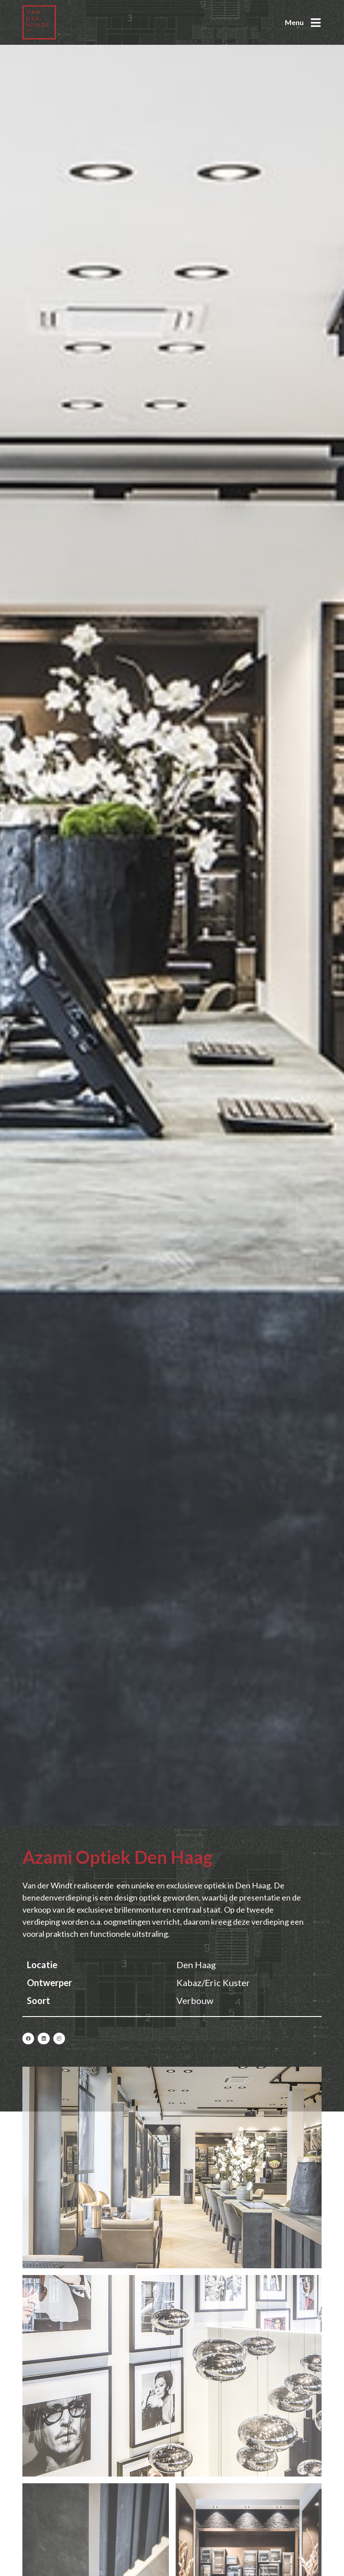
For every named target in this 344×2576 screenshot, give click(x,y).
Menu (294, 22)
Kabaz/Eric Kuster (213, 1982)
